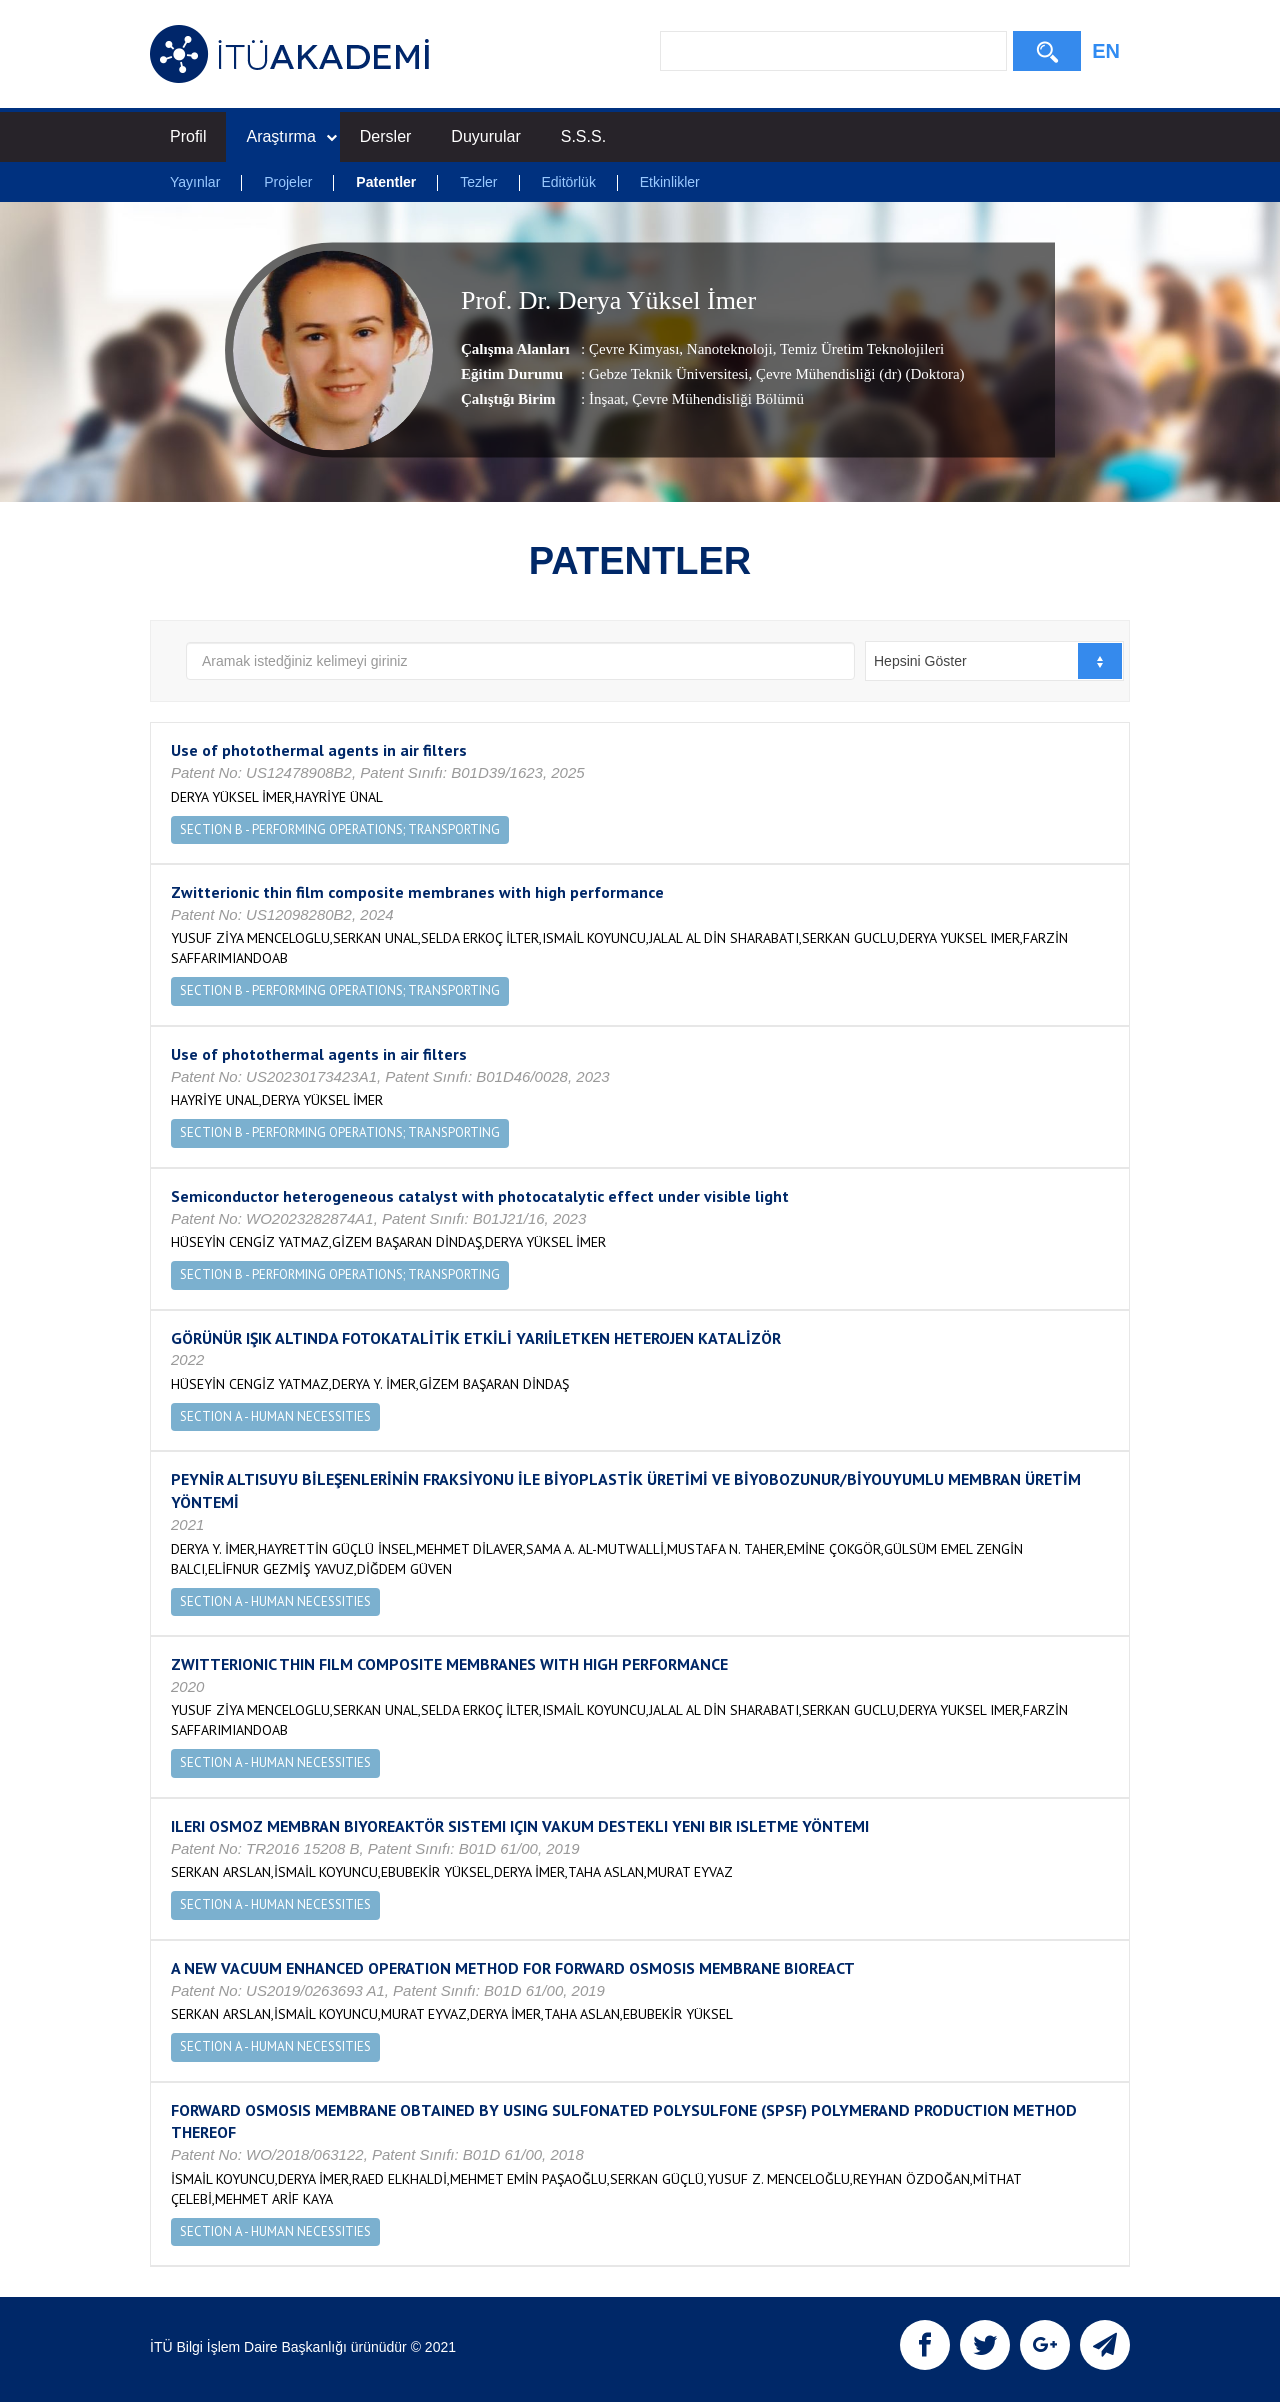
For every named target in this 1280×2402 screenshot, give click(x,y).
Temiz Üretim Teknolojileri (860, 349)
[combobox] (994, 661)
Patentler (386, 182)
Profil (188, 136)
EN (1106, 51)
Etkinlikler (670, 182)
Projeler (288, 182)
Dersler (386, 136)
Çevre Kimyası (634, 349)
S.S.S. (583, 136)
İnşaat (607, 399)
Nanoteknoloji (728, 349)
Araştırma (291, 136)
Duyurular (485, 136)
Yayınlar (195, 182)
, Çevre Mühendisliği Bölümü (714, 399)
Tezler (478, 182)
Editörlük (568, 182)
